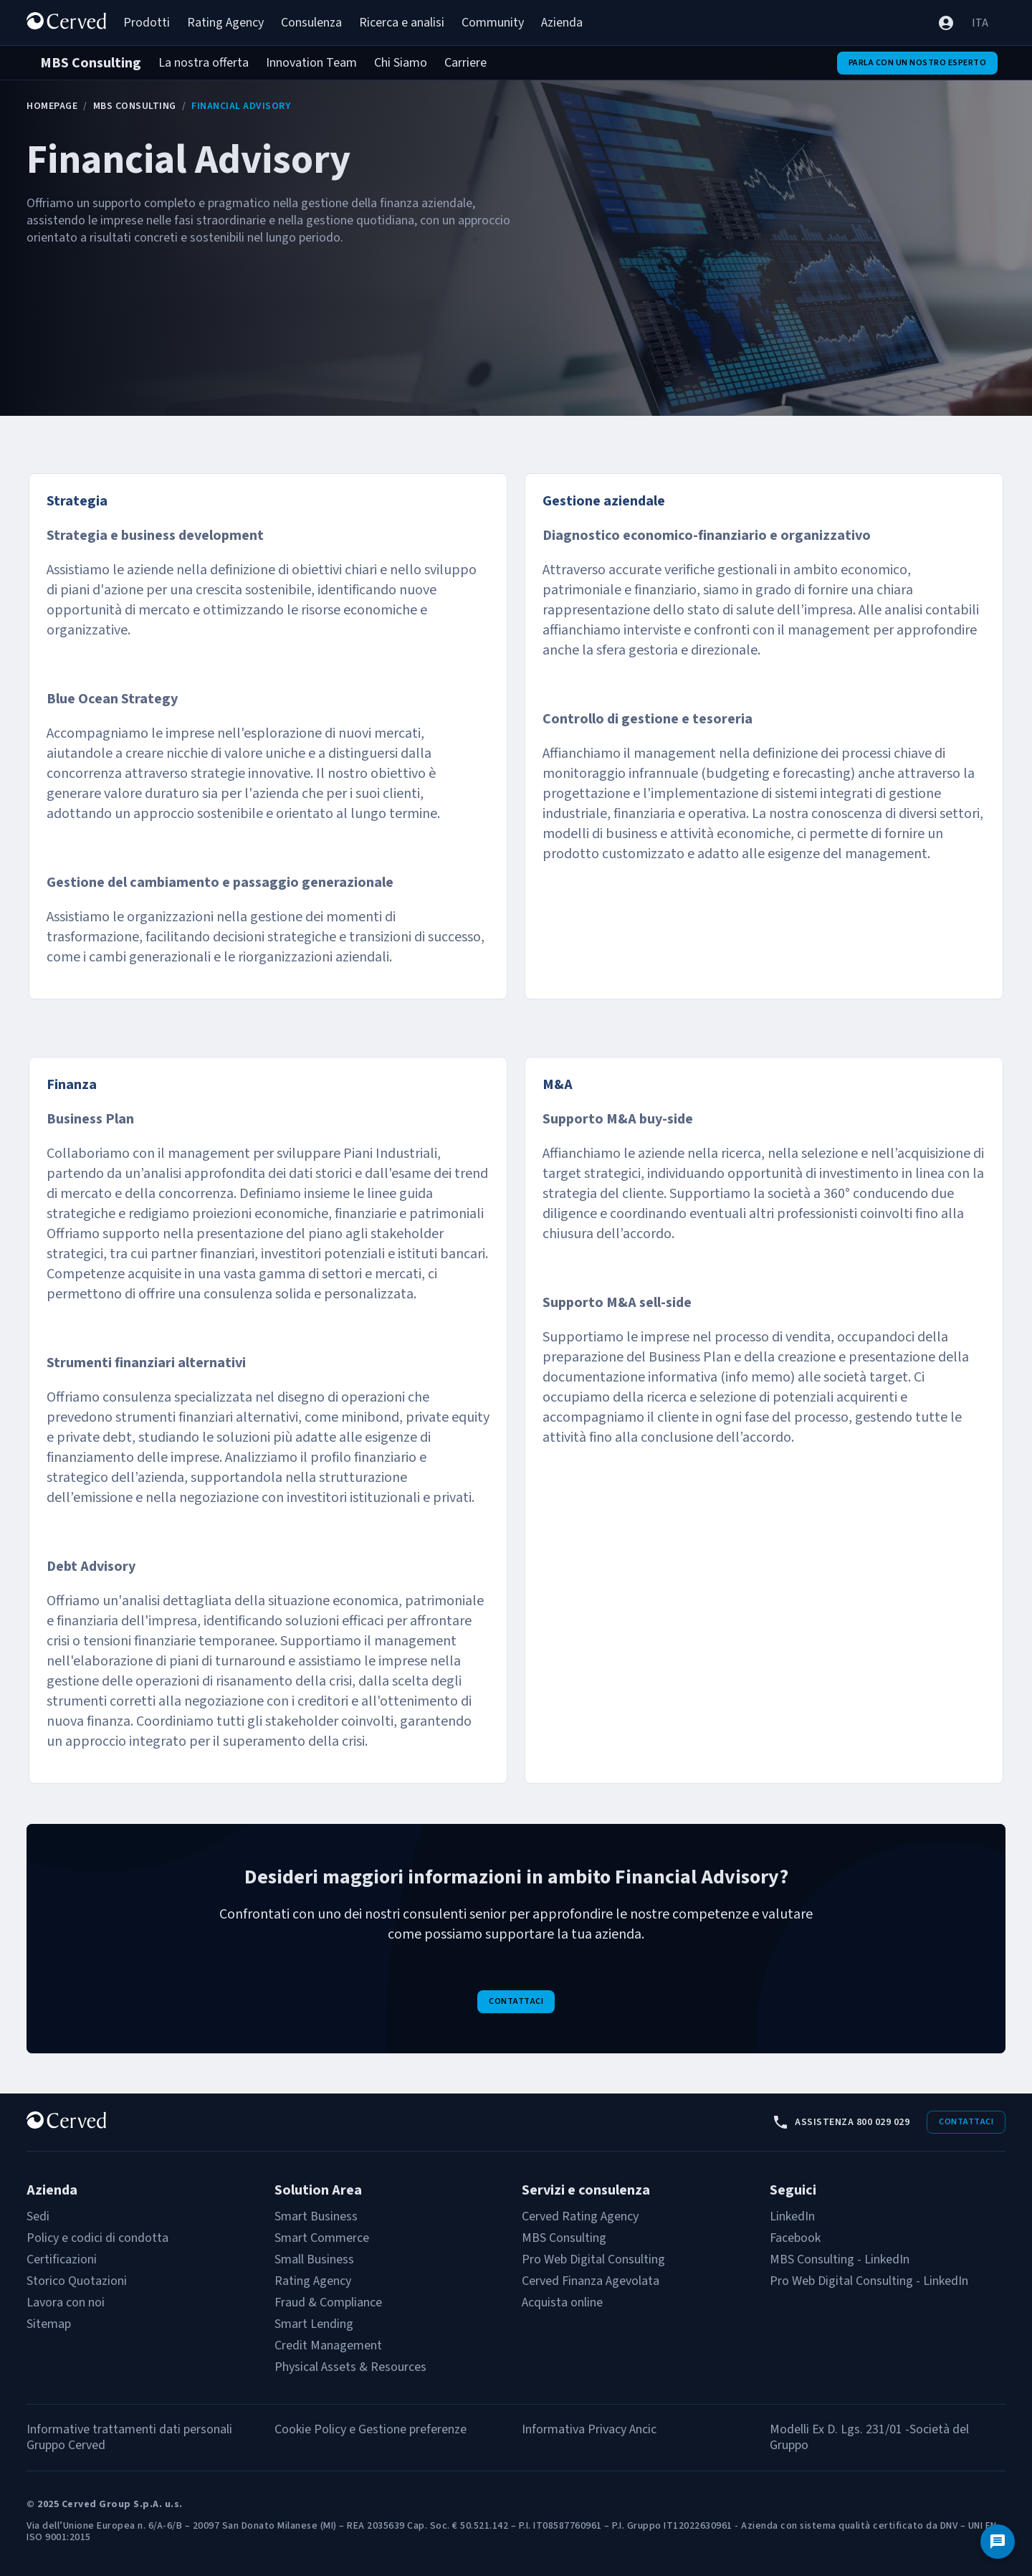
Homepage (52, 106)
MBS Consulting (134, 106)
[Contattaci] (997, 2541)
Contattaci (516, 2001)
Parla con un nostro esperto (918, 63)
